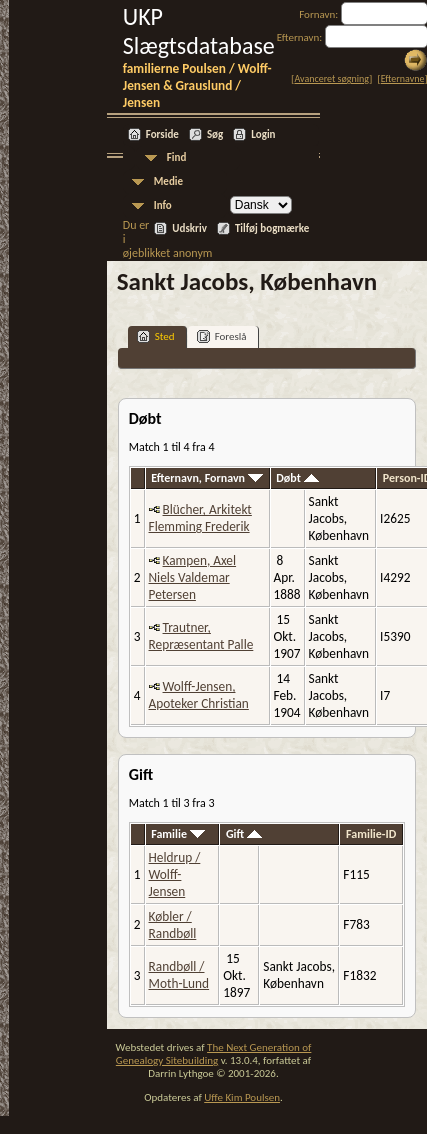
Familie (177, 834)
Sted (156, 336)
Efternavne (403, 78)
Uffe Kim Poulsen (242, 1097)
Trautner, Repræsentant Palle (201, 636)
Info (163, 205)
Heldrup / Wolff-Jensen (175, 874)
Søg (215, 134)
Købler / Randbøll (173, 925)
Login (263, 134)
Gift (244, 834)
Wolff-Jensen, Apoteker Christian (199, 695)
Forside (162, 134)
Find (177, 157)
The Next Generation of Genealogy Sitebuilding (214, 1054)
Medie (168, 181)
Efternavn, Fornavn (207, 478)
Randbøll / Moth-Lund (179, 975)
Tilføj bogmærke (272, 228)
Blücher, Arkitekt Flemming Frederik (200, 518)
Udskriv (189, 228)
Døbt (297, 478)
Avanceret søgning (331, 78)
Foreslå (222, 336)
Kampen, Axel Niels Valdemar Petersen (193, 577)
